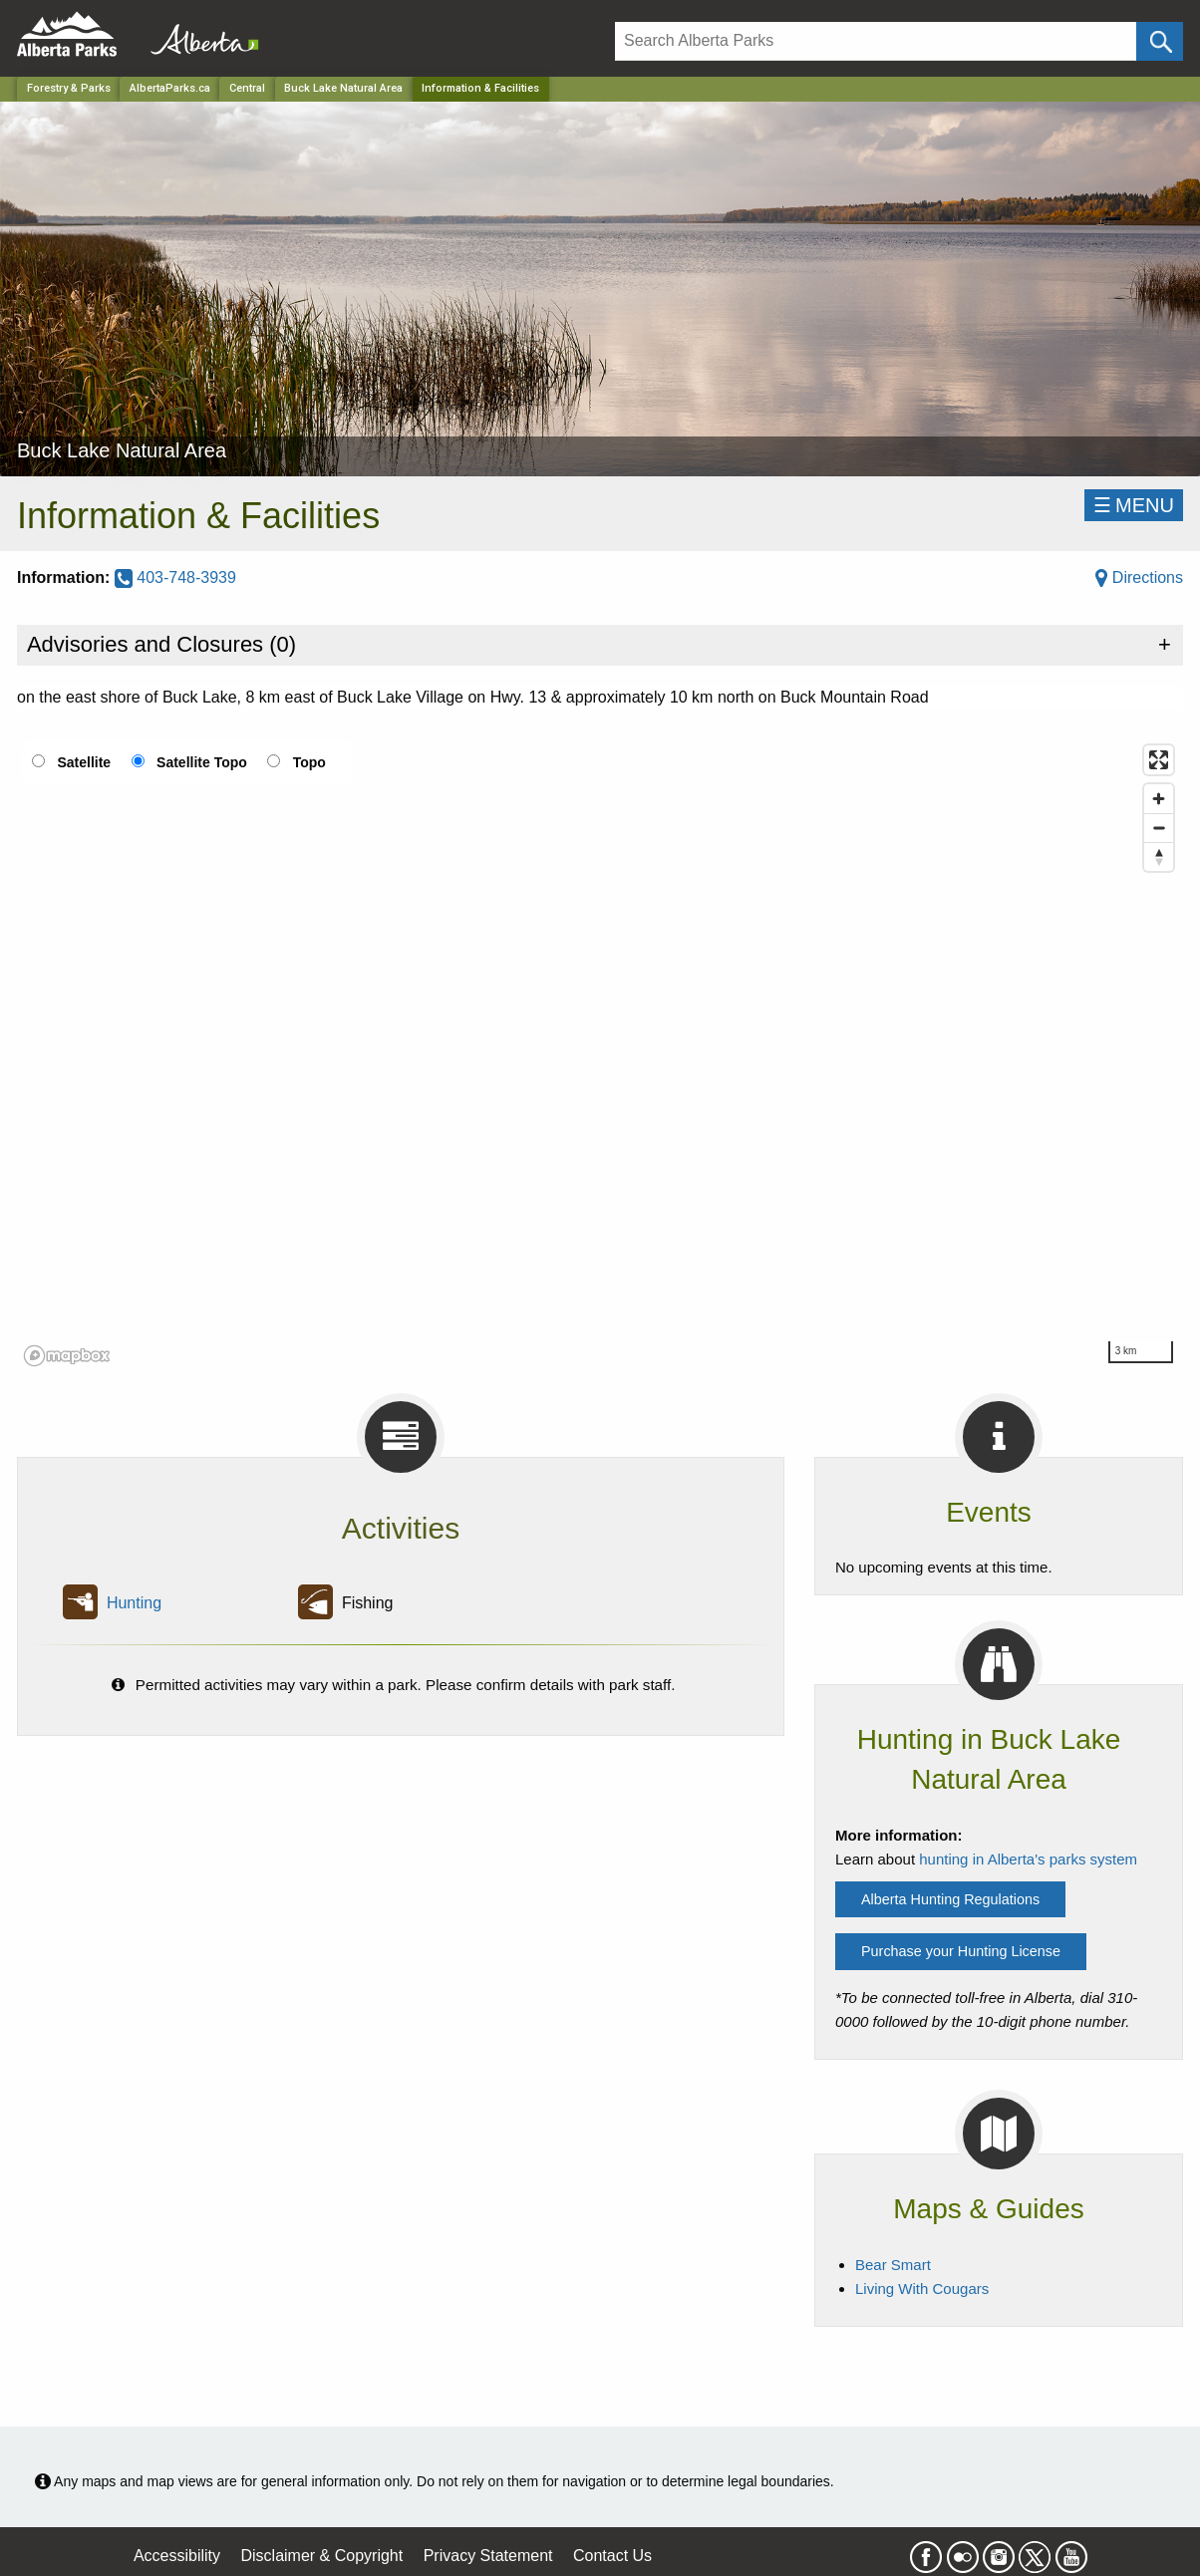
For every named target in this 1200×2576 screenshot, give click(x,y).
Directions (1139, 577)
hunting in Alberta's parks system (1028, 1859)
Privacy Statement (488, 2555)
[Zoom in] (1158, 798)
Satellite (84, 762)
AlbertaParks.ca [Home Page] (170, 88)
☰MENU (1133, 505)
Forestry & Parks (69, 88)
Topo (309, 762)
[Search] (875, 41)
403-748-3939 (175, 577)
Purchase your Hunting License (960, 1951)
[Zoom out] (1158, 827)
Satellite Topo (201, 762)
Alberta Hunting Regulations (950, 1899)
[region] (600, 1054)
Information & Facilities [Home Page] (480, 88)
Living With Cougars (922, 2288)
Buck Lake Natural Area (343, 88)
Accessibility (177, 2555)
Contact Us (612, 2555)
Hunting (134, 1602)
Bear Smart (893, 2264)
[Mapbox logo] (67, 1355)
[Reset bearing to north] (1158, 856)
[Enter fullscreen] (1158, 759)
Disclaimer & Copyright (322, 2555)
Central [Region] (247, 88)
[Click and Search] (1159, 41)
